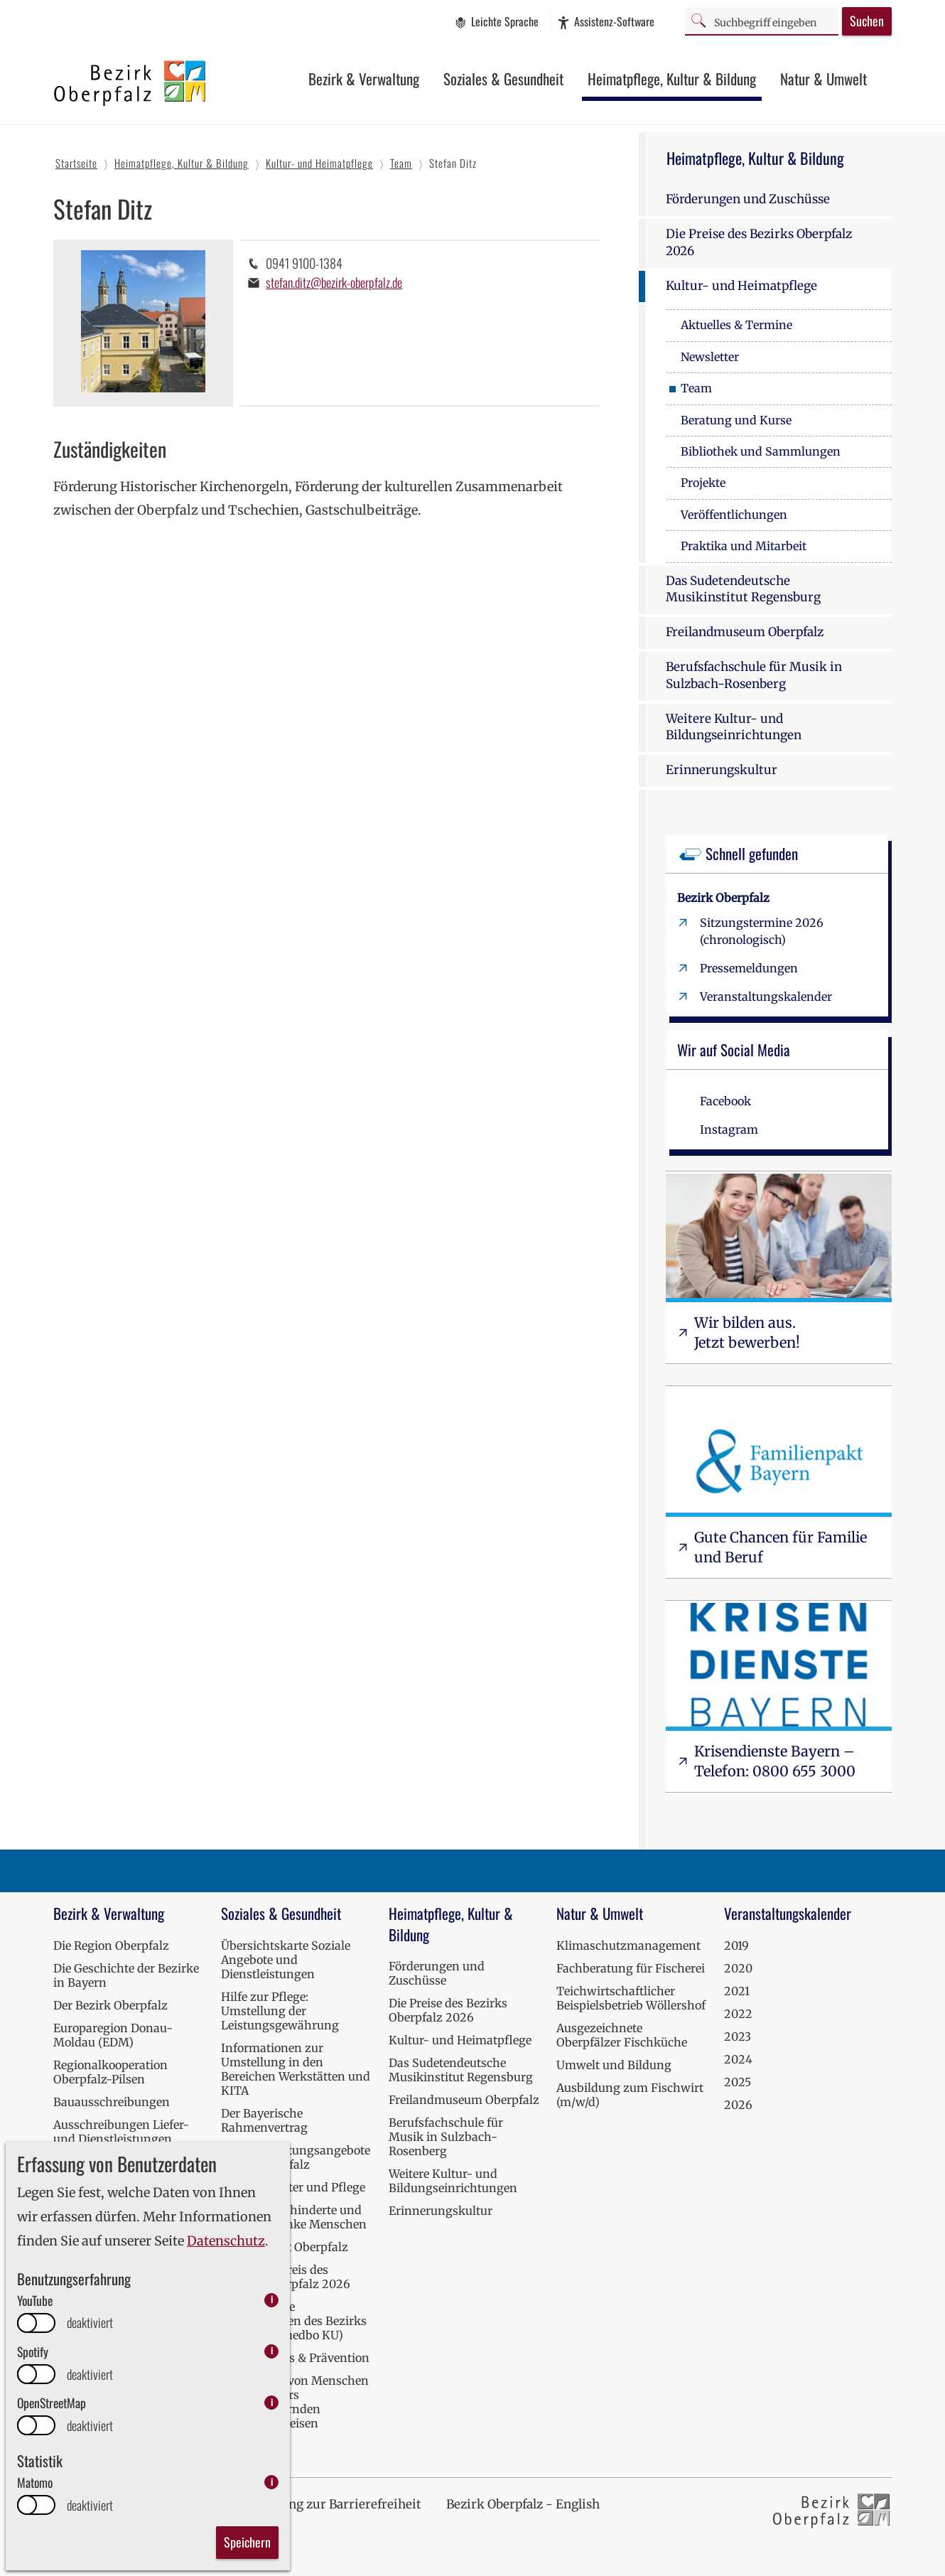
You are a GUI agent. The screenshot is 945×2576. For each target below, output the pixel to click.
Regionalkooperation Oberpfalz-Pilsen (110, 2072)
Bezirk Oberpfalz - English (523, 2504)
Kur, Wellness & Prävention (295, 2358)
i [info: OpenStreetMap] (272, 2402)
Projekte (703, 483)
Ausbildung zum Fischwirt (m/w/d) (629, 2095)
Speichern (247, 2542)
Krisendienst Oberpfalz (284, 2247)
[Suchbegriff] (761, 21)
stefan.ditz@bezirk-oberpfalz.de (334, 282)
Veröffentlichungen (734, 515)
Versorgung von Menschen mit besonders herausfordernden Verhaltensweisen (295, 2401)
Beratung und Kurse (736, 420)
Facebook (725, 1101)
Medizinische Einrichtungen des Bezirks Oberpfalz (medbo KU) (294, 2320)
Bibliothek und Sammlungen (761, 451)
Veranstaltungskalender (766, 996)
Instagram (729, 1129)
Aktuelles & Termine (736, 325)
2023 (737, 2036)
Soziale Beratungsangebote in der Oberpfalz (295, 2157)
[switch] (36, 2323)
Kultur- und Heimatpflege (741, 286)
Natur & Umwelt (823, 79)
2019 (736, 1945)
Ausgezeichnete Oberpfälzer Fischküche (621, 2035)
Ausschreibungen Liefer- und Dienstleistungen (121, 2132)
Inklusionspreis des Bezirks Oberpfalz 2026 (285, 2277)
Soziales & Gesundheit (503, 79)
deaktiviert (90, 2322)
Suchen (867, 20)
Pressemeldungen (749, 968)
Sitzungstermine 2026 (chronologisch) (762, 931)
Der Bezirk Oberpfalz (110, 2005)
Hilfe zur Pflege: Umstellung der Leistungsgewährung (280, 2011)
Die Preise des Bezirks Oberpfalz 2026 (759, 242)
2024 (738, 2059)
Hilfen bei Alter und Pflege (293, 2187)
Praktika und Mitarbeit (743, 546)
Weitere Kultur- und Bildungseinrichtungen (733, 727)
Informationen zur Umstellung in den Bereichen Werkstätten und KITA (295, 2069)
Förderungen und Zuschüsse (748, 199)
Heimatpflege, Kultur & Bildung (672, 79)
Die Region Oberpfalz (111, 1945)
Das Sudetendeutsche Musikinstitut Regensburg (743, 589)
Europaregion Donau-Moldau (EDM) (113, 2035)
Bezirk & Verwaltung (363, 79)
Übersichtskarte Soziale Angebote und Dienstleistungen (285, 1959)
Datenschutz (226, 2241)
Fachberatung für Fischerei (630, 1968)
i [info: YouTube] (272, 2300)
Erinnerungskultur (721, 770)
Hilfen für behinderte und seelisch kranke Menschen (294, 2217)
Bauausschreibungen (111, 2102)
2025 (737, 2082)
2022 (738, 2014)
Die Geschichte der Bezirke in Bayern (126, 1975)
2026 (738, 2105)
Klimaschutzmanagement (628, 1945)
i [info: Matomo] (272, 2482)
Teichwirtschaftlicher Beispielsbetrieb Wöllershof (631, 1998)
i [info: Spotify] (272, 2351)
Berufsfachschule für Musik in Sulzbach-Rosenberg (754, 675)
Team (696, 388)
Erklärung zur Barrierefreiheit (332, 2504)
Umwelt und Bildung (613, 2065)
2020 (738, 1968)
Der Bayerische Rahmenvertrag (264, 2120)
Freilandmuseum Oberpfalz (745, 632)
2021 (737, 1991)
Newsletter (710, 357)
